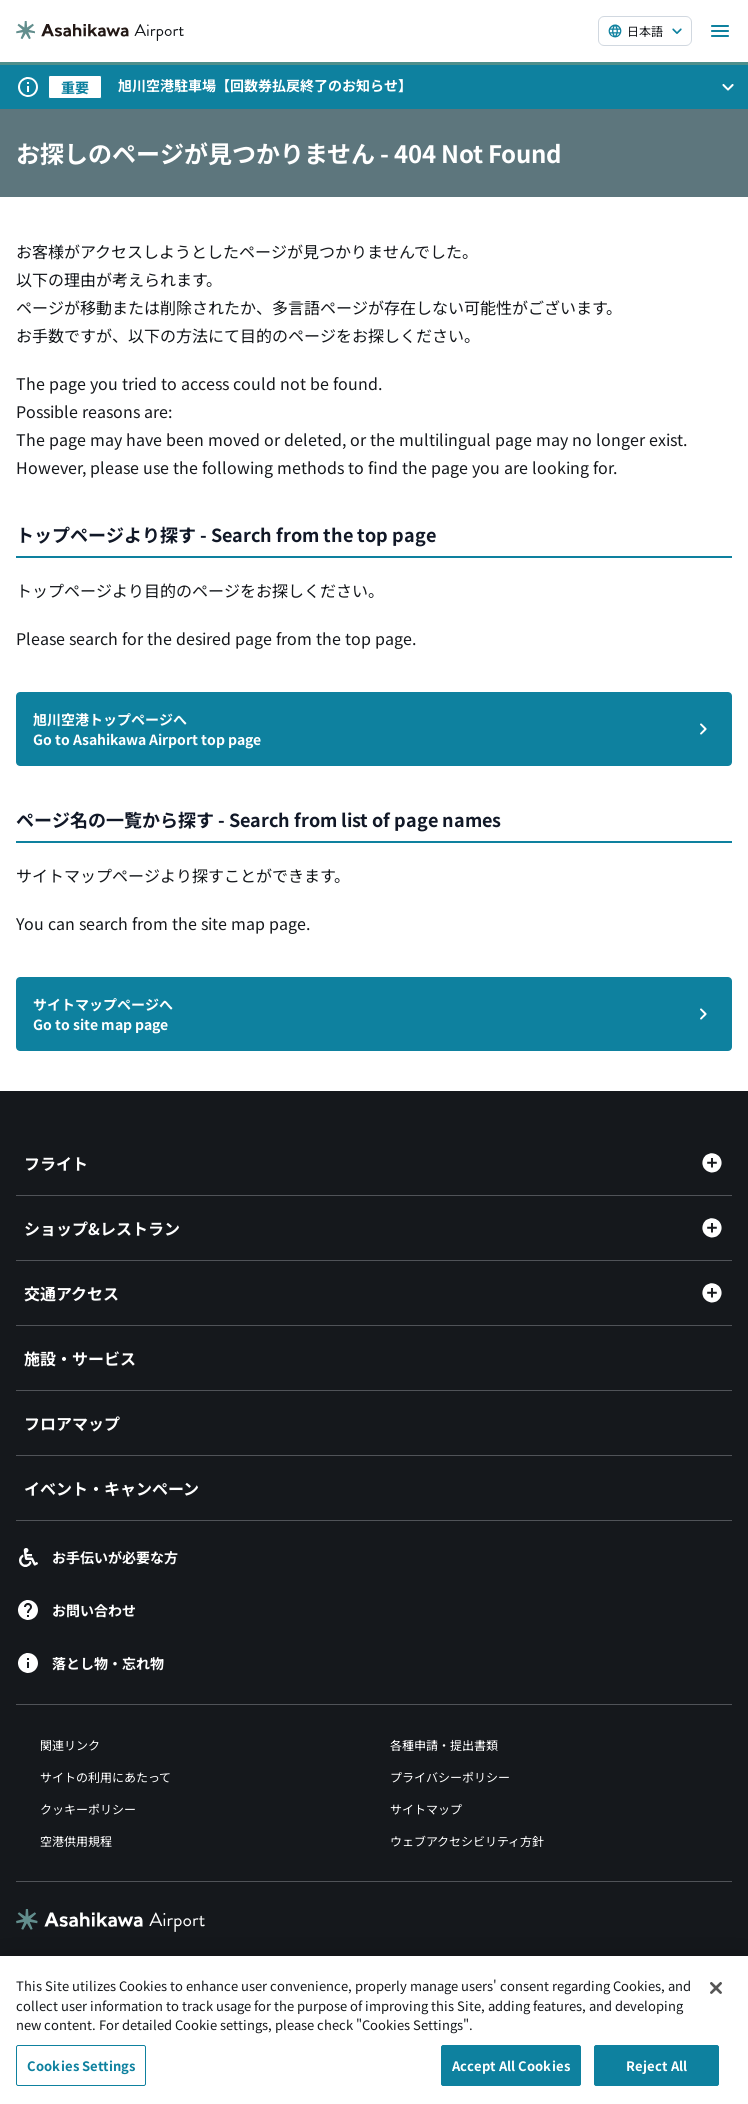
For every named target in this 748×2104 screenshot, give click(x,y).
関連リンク (70, 1744)
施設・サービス (80, 1358)
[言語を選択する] (645, 31)
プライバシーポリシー (450, 1776)
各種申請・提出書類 (444, 1744)
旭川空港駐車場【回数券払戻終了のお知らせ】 (265, 85)
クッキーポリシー (88, 1808)
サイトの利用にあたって (105, 1776)
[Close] (716, 1996)
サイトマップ (426, 1808)
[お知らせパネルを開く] (728, 87)
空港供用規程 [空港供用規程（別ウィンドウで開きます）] (76, 1840)
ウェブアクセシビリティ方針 (467, 1840)
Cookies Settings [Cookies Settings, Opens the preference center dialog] (81, 2073)
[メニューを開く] (720, 31)
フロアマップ (72, 1423)
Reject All (656, 2073)
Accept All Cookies (511, 2073)
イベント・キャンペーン (111, 1488)
